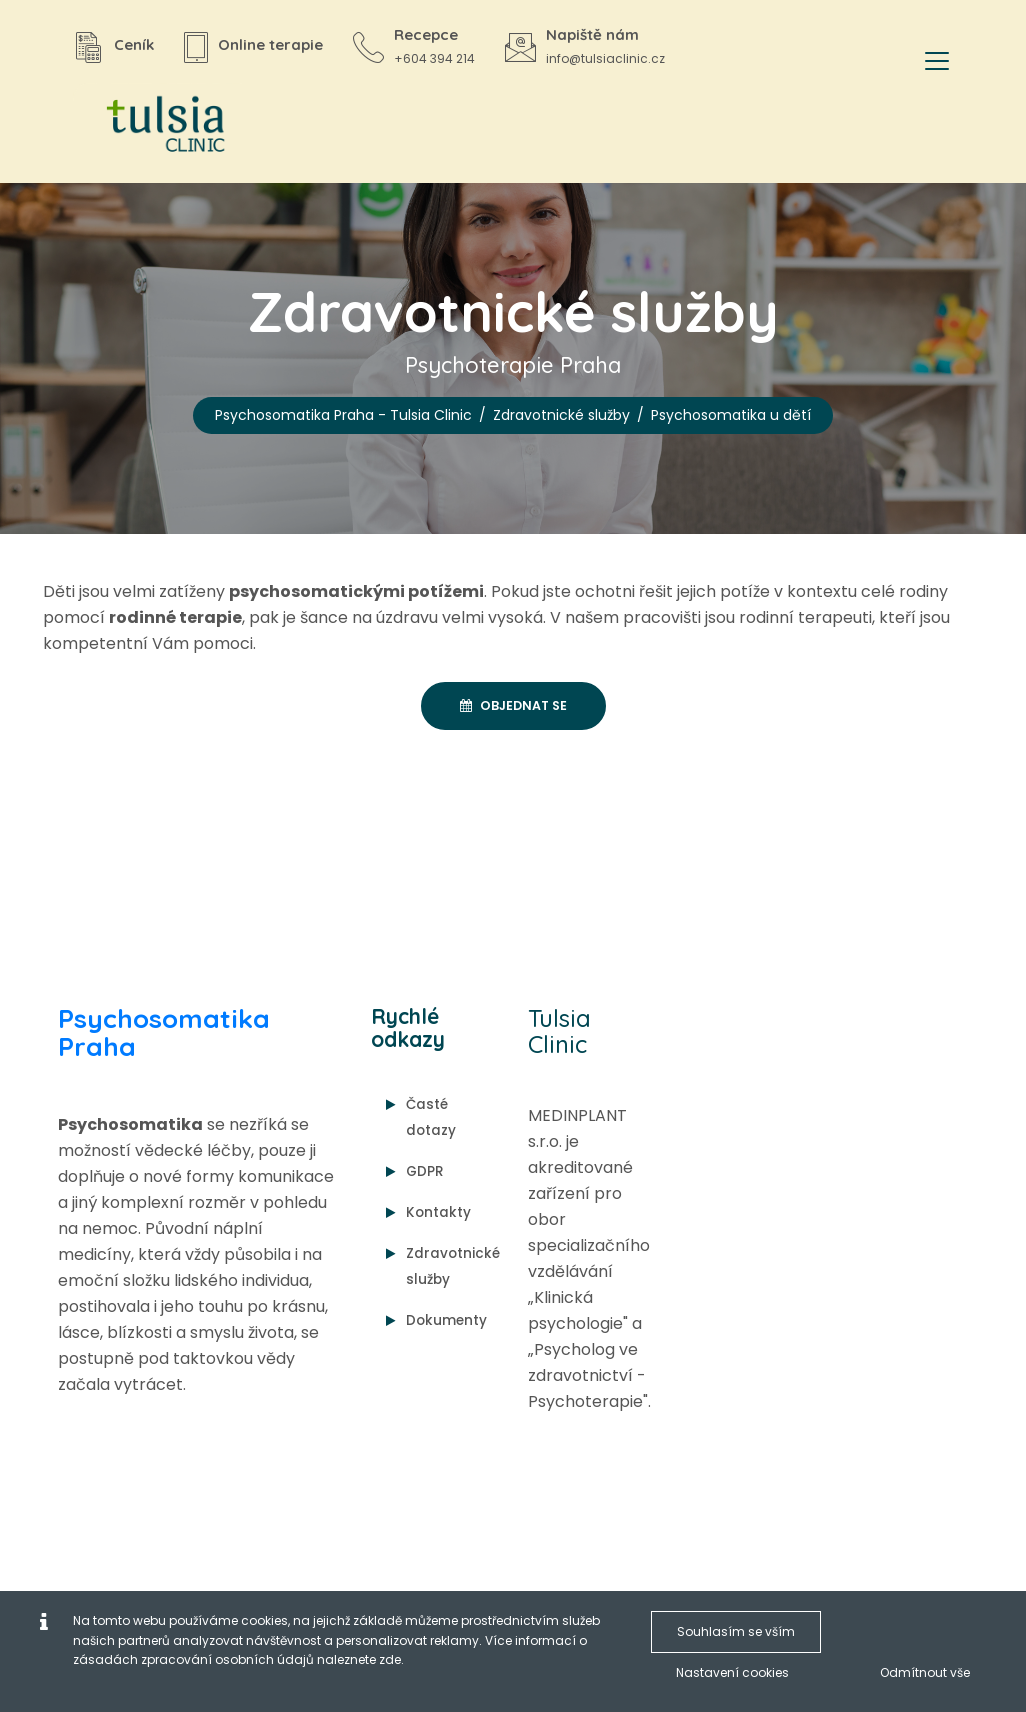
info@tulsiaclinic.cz (605, 58)
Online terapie (270, 44)
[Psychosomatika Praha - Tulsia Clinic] (158, 125)
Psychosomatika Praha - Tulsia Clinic (343, 415)
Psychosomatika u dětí (731, 415)
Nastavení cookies (732, 1672)
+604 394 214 (434, 58)
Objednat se (513, 705)
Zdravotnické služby (561, 415)
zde (390, 1659)
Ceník (134, 44)
